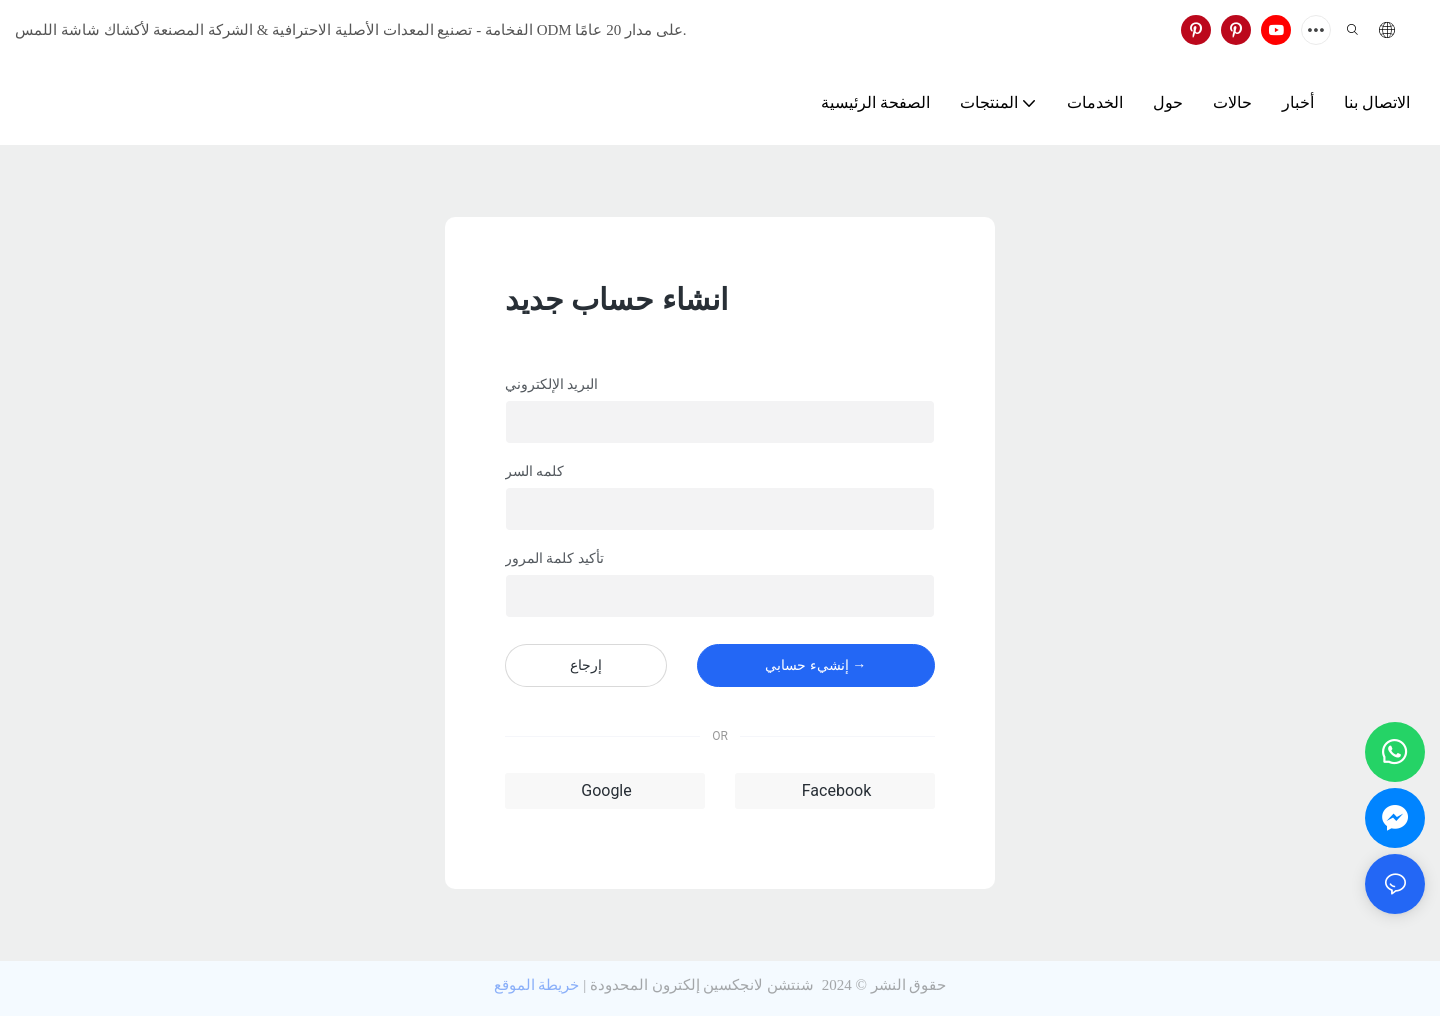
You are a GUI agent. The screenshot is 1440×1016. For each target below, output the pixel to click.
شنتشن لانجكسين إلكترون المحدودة (702, 985)
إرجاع (586, 665)
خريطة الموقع (537, 985)
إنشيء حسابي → (815, 665)
